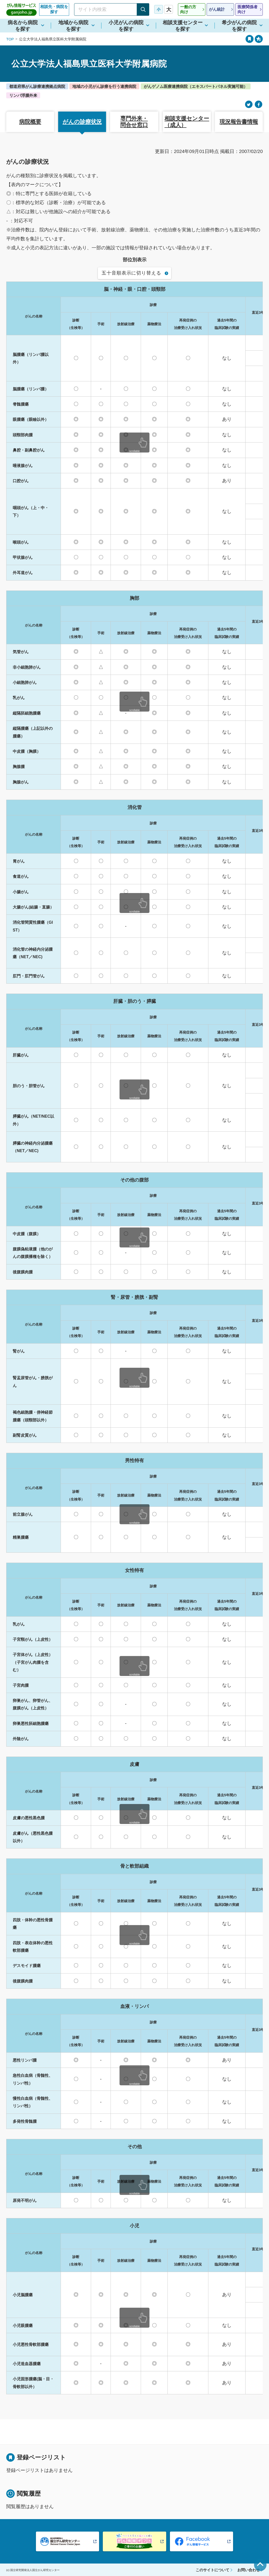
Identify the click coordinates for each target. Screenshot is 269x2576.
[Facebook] (258, 104)
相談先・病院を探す (54, 9)
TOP (10, 39)
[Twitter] (249, 104)
